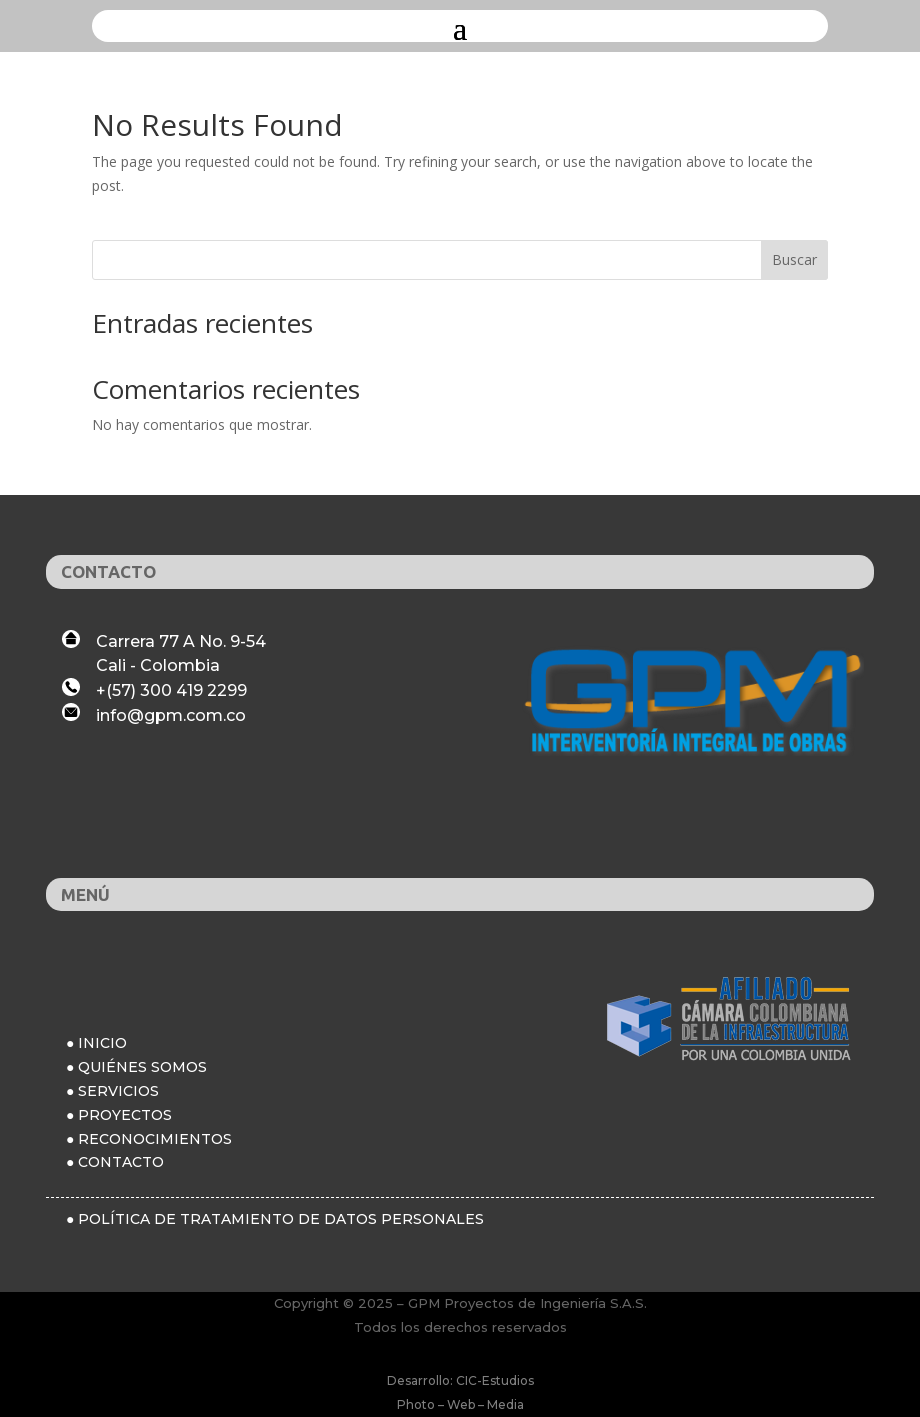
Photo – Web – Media (460, 1404)
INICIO (102, 1043)
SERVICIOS (118, 1091)
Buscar (794, 259)
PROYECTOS (125, 1115)
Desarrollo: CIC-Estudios (460, 1380)
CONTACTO (121, 1162)
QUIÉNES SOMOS (142, 1067)
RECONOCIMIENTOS (155, 1139)
